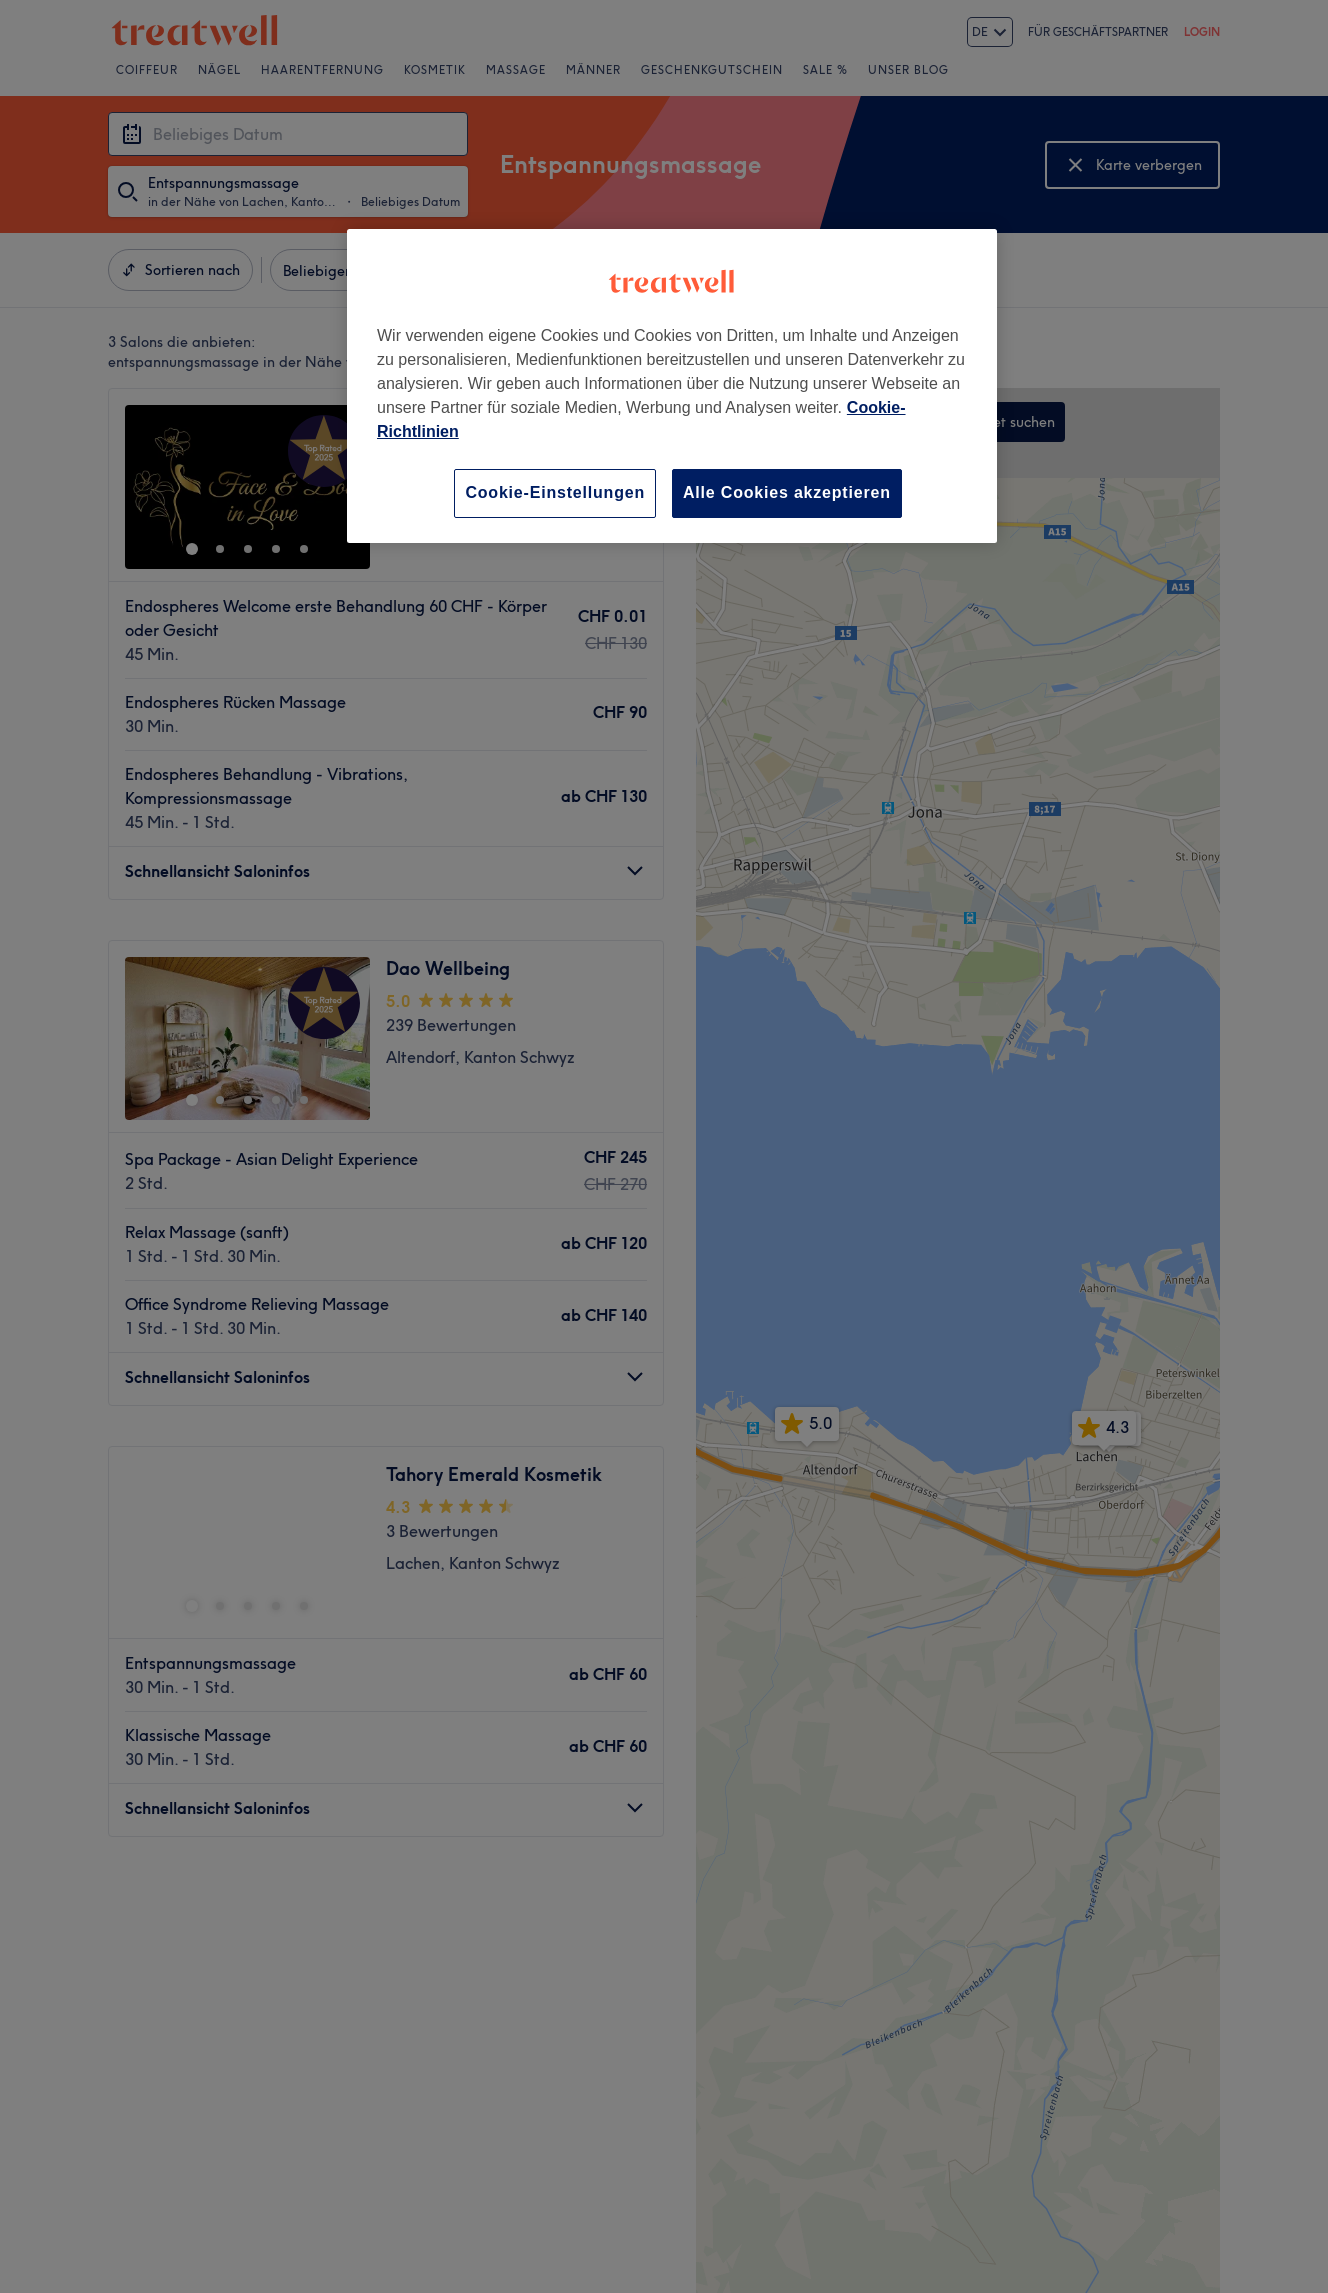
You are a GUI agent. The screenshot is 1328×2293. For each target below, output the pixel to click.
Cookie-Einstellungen (555, 492)
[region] (672, 385)
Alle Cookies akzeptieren (787, 492)
